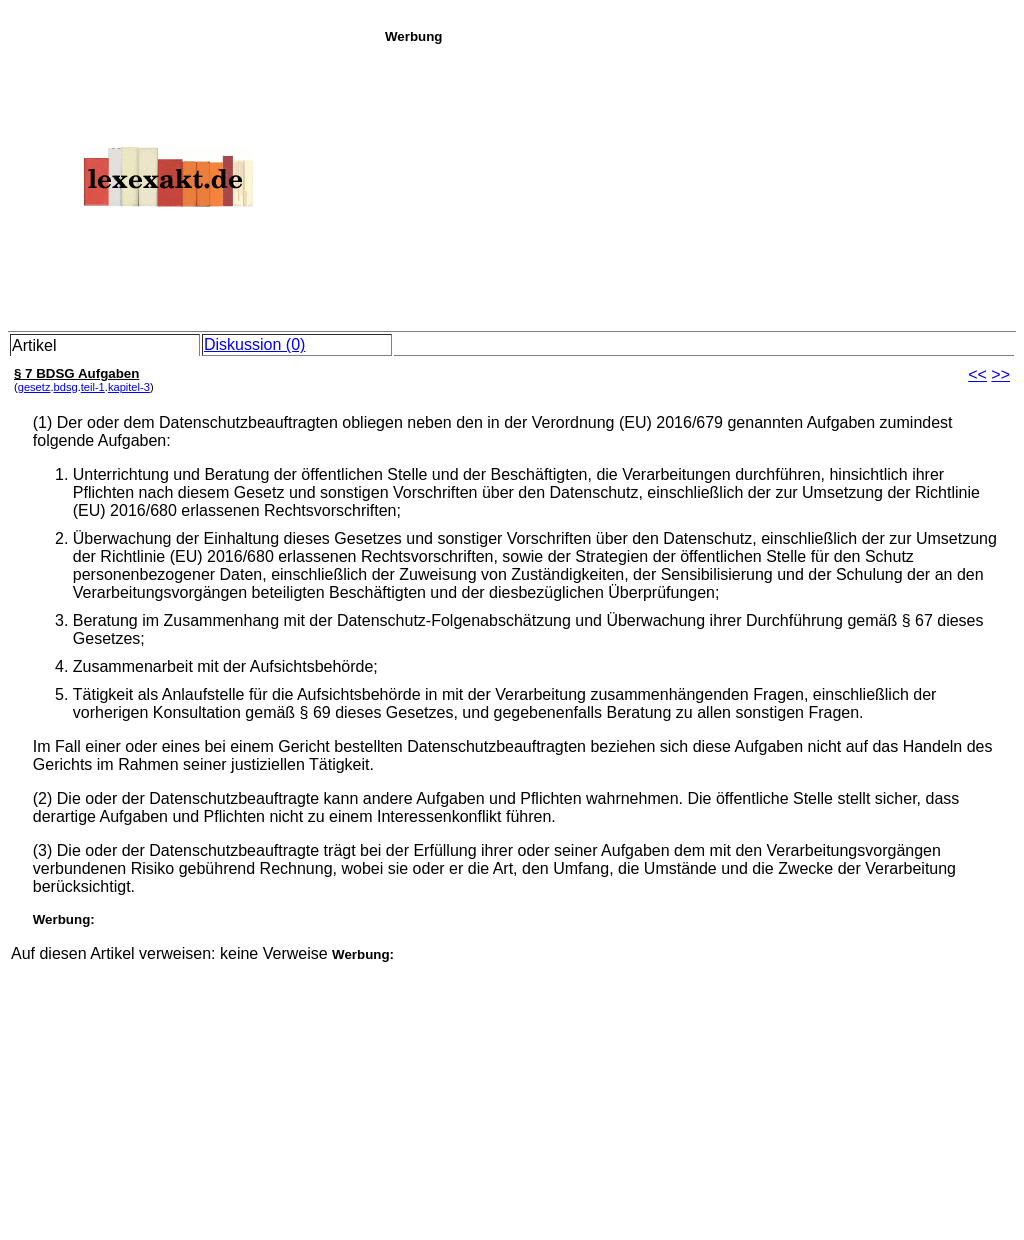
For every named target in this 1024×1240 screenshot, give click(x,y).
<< (977, 374)
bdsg (66, 387)
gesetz (34, 387)
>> (1000, 374)
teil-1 (93, 387)
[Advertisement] (699, 184)
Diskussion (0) (254, 344)
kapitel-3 (129, 387)
